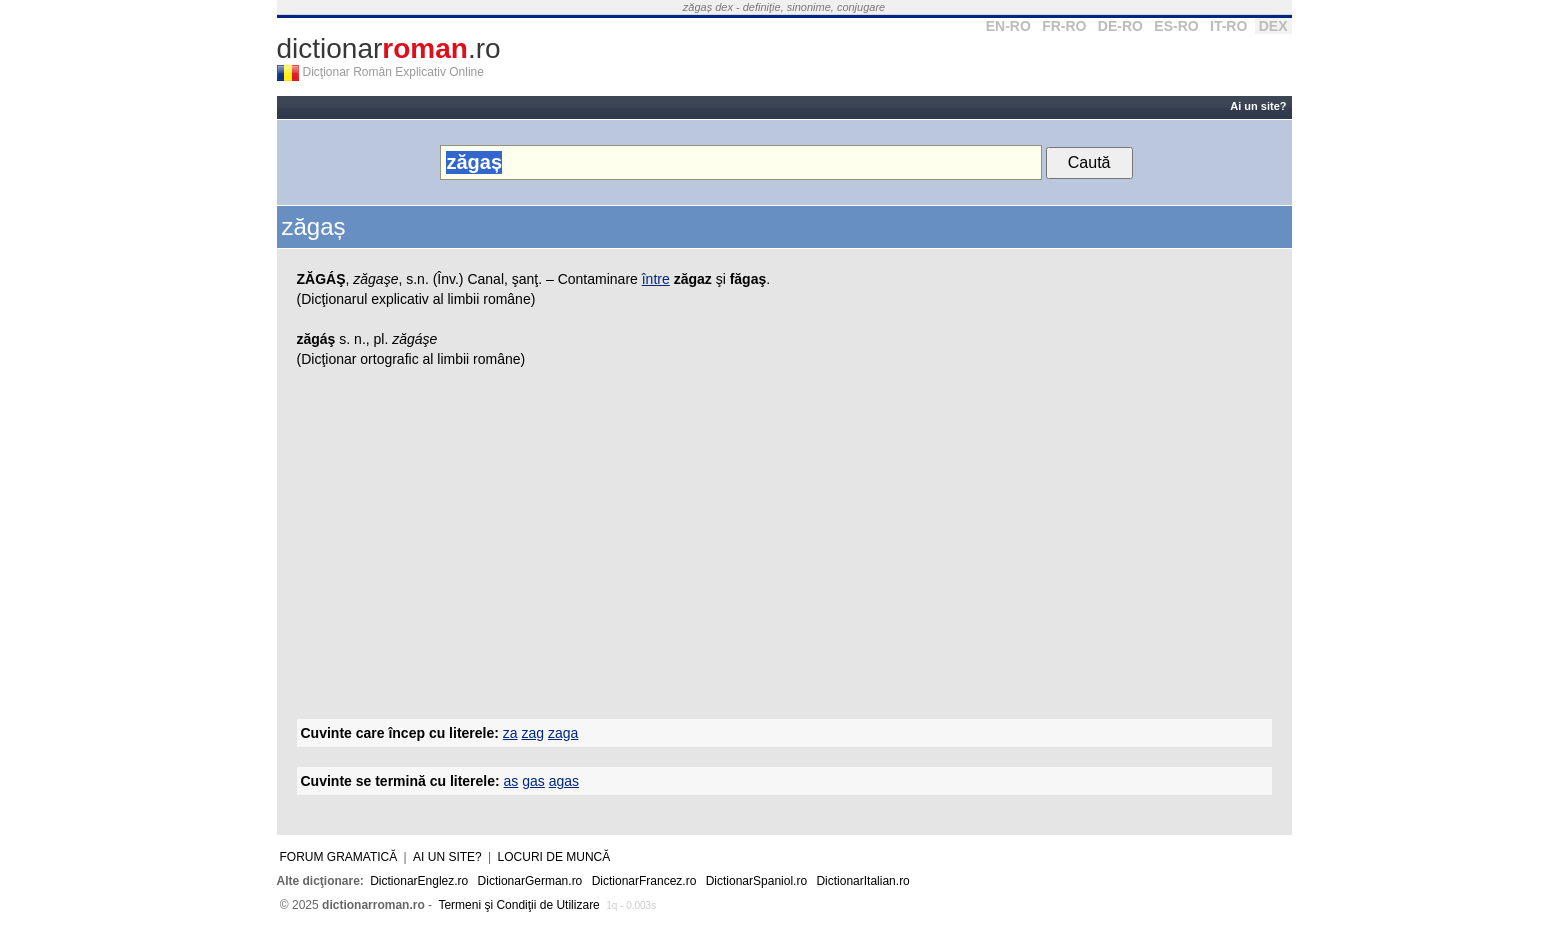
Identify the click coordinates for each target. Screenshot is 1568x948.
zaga (563, 733)
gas (533, 781)
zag (532, 733)
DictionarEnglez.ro (419, 881)
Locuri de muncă (554, 857)
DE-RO (1120, 26)
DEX (1273, 26)
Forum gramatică (339, 857)
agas (564, 781)
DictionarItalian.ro (862, 881)
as (511, 781)
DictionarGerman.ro (530, 881)
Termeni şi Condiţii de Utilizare (518, 905)
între (656, 279)
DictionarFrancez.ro (644, 881)
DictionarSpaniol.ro (756, 881)
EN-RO (1008, 26)
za (510, 733)
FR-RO (1064, 26)
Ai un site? (1258, 106)
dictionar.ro (389, 48)
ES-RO (1176, 26)
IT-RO (1228, 26)
